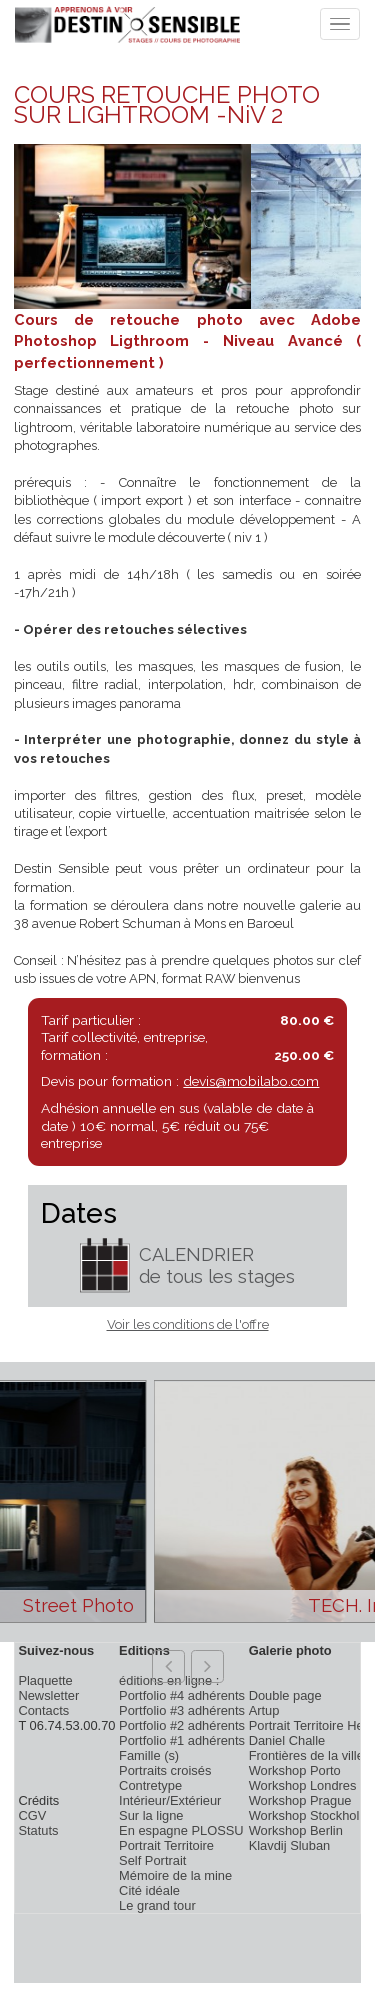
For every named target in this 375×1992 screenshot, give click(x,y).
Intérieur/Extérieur (170, 1800)
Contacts (43, 1710)
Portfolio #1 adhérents (182, 1740)
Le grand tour (157, 1905)
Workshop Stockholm (309, 1815)
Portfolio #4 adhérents (182, 1695)
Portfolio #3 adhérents (182, 1710)
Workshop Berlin (296, 1830)
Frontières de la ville (306, 1755)
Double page (285, 1695)
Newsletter (48, 1695)
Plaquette (45, 1680)
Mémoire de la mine (175, 1875)
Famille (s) (149, 1755)
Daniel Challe (287, 1740)
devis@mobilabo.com (251, 1081)
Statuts (38, 1830)
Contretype (150, 1785)
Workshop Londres (303, 1785)
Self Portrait (152, 1860)
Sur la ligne (151, 1815)
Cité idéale (149, 1890)
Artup (264, 1710)
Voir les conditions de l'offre (188, 1324)
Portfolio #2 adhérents (182, 1725)
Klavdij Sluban (290, 1845)
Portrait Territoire (166, 1845)
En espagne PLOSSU (181, 1830)
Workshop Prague (300, 1800)
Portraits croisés (165, 1770)
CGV (32, 1815)
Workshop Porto (295, 1770)
